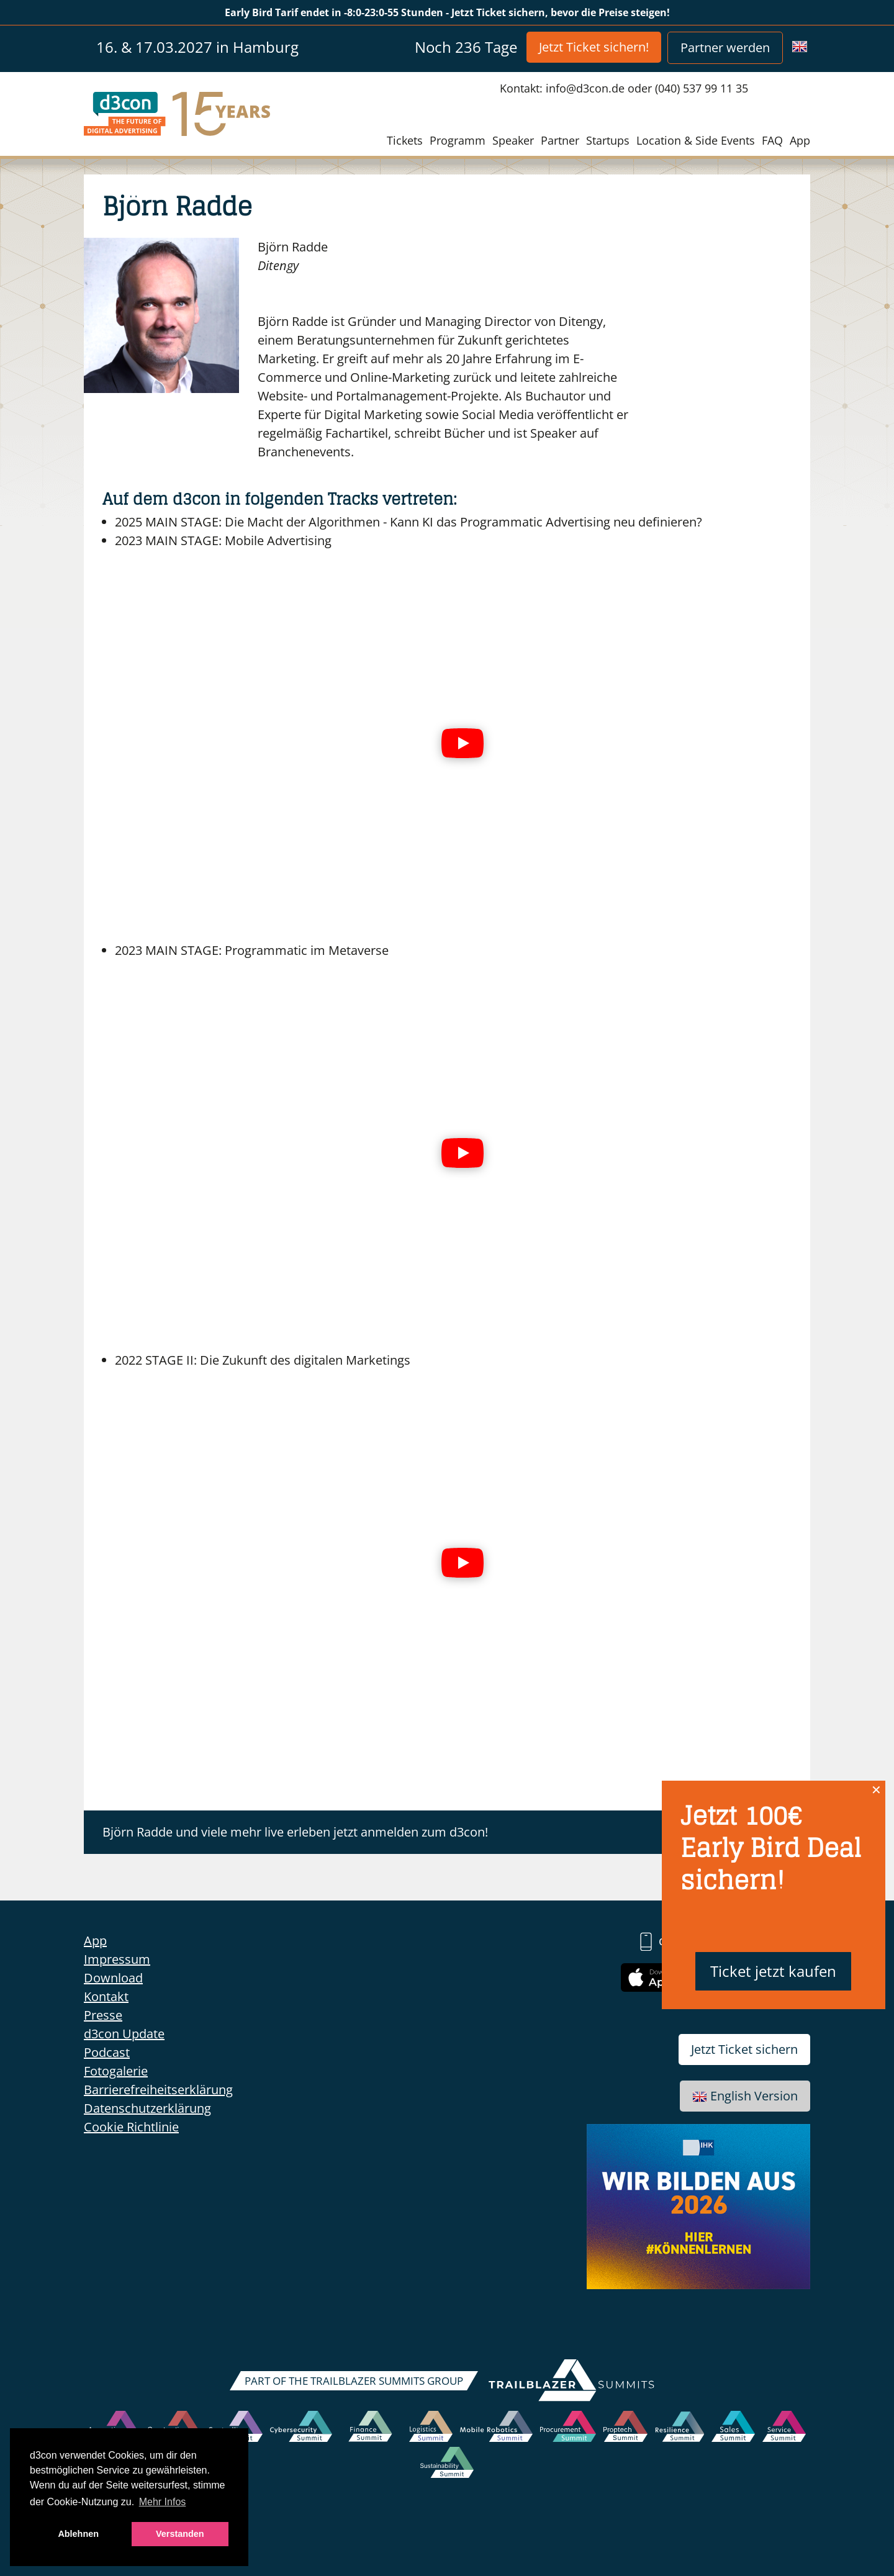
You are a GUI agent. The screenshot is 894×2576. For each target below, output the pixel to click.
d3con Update (124, 2033)
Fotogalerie (116, 2071)
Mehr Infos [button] (162, 2502)
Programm (457, 140)
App (800, 140)
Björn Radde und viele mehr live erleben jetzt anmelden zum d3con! (295, 1832)
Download (113, 1977)
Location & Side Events (695, 140)
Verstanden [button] (180, 2534)
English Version (745, 2095)
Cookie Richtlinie (131, 2126)
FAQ (772, 140)
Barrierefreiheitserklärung (158, 2089)
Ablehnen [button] (78, 2534)
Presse (103, 2015)
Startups (608, 140)
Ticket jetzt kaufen (773, 1971)
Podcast (107, 2052)
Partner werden (725, 47)
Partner (560, 140)
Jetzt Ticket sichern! (594, 46)
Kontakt (106, 1996)
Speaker (513, 140)
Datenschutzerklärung (147, 2108)
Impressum (117, 1959)
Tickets (405, 140)
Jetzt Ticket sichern (744, 2049)
